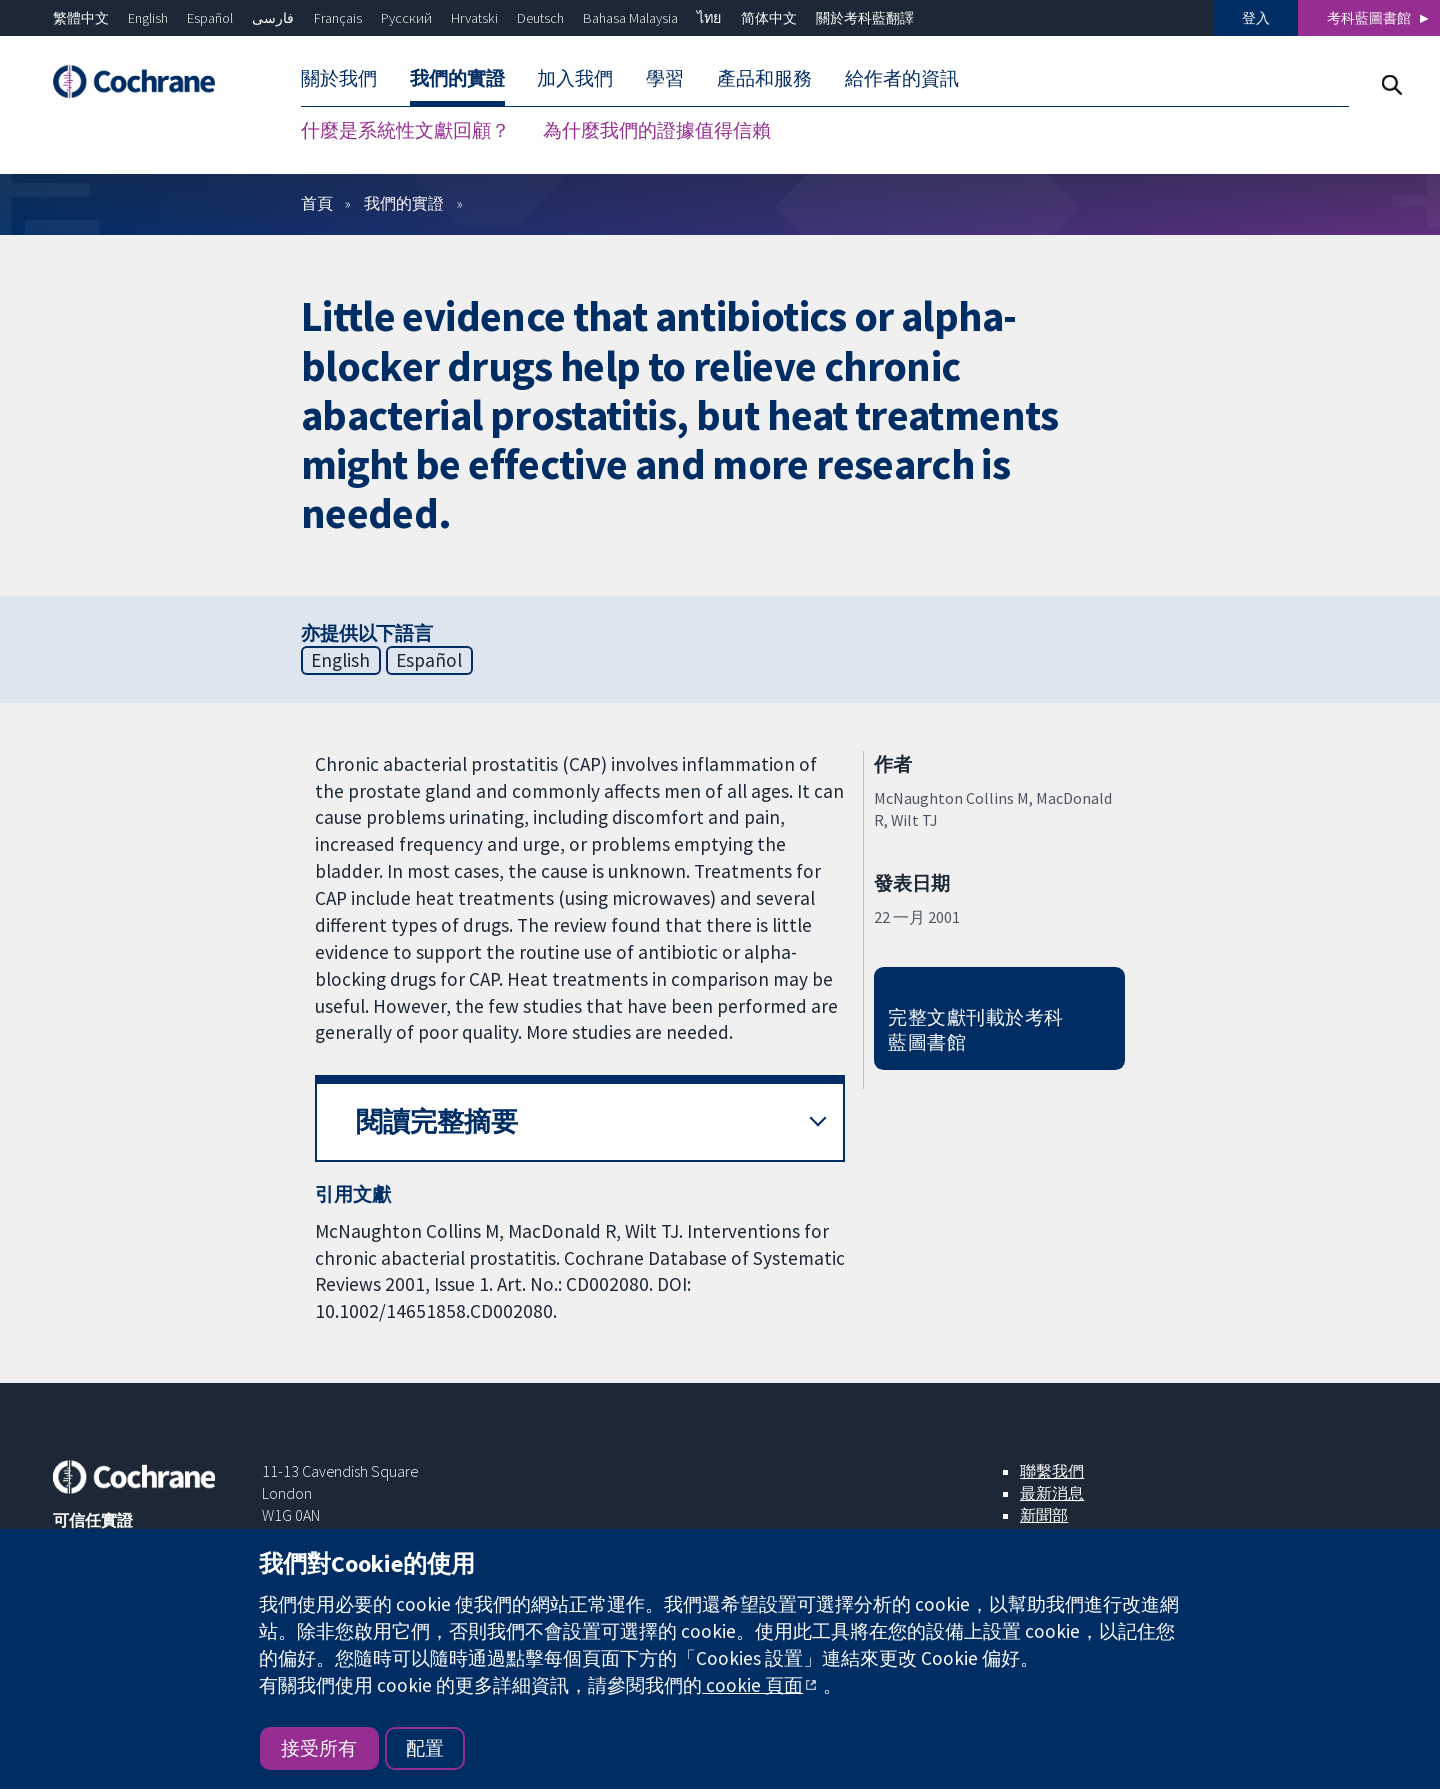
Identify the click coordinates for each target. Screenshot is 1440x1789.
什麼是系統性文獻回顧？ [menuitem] (405, 130)
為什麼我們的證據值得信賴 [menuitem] (657, 130)
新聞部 (1044, 1515)
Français (338, 18)
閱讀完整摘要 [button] (437, 1121)
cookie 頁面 (752, 1685)
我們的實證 (404, 203)
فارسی (273, 18)
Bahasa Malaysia (630, 18)
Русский (406, 18)
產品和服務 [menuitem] (764, 78)
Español (210, 18)
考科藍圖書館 (1369, 18)
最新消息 (1052, 1493)
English (148, 18)
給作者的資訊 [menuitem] (902, 78)
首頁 (317, 203)
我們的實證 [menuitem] (457, 78)
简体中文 (769, 18)
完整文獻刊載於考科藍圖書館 (975, 1029)
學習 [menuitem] (665, 78)
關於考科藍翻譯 (865, 18)
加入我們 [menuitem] (575, 78)
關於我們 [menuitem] (339, 78)
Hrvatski (474, 18)
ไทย (709, 18)
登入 (1256, 18)
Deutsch (540, 18)
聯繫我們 (1052, 1471)
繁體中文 (81, 18)
